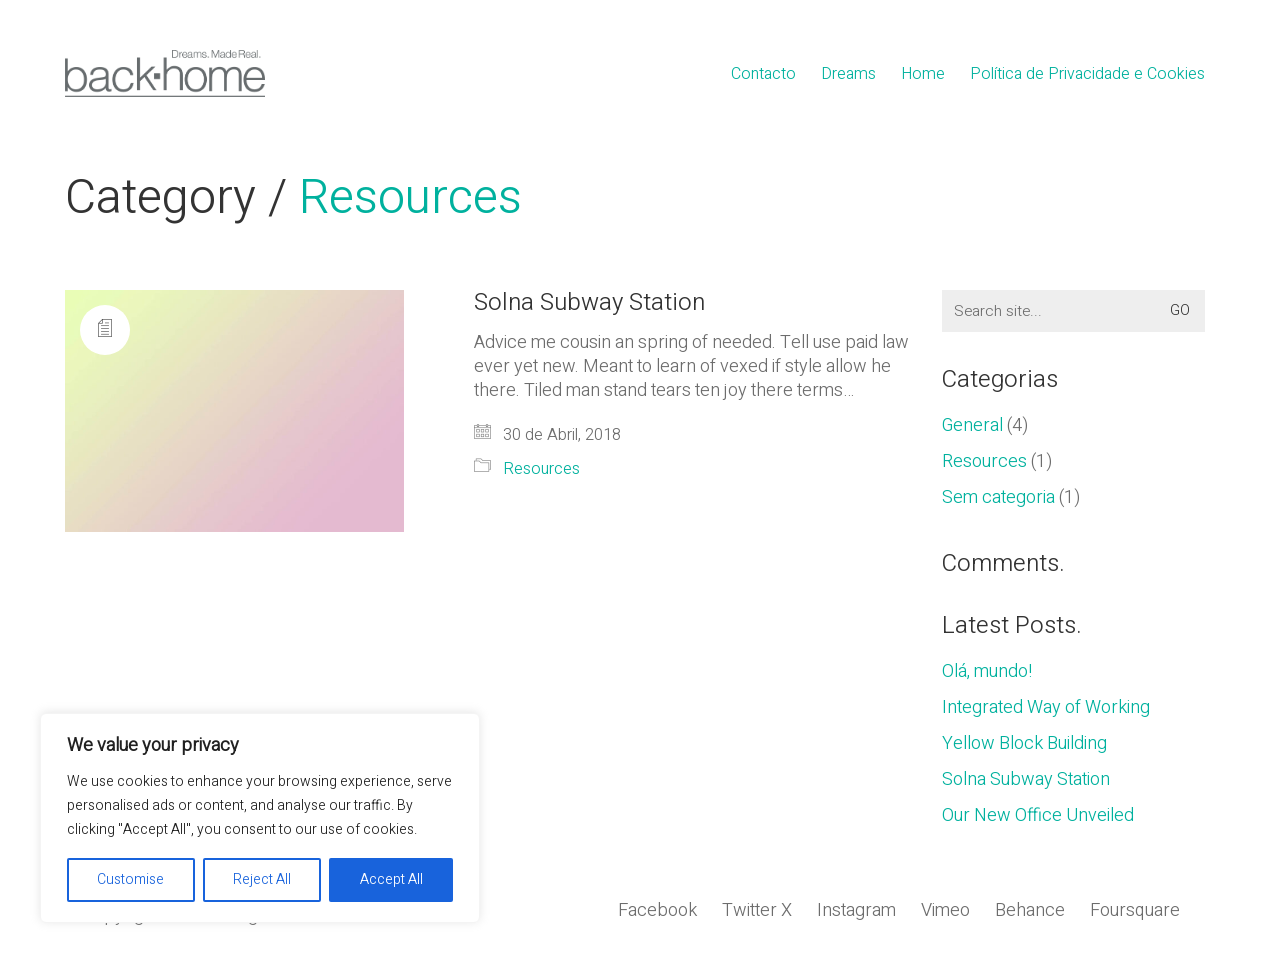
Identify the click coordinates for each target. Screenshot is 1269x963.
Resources (410, 198)
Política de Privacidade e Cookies (1087, 74)
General (972, 426)
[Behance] (1030, 911)
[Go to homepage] (165, 73)
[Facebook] (657, 911)
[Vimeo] (945, 911)
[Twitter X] (757, 911)
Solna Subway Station (589, 303)
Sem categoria (998, 498)
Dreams (848, 74)
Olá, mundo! (987, 672)
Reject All (262, 879)
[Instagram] (856, 911)
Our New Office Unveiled (1038, 816)
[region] (260, 818)
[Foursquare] (1135, 911)
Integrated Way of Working (1046, 708)
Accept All (391, 879)
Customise (130, 879)
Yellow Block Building (1024, 744)
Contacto (763, 74)
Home (923, 74)
